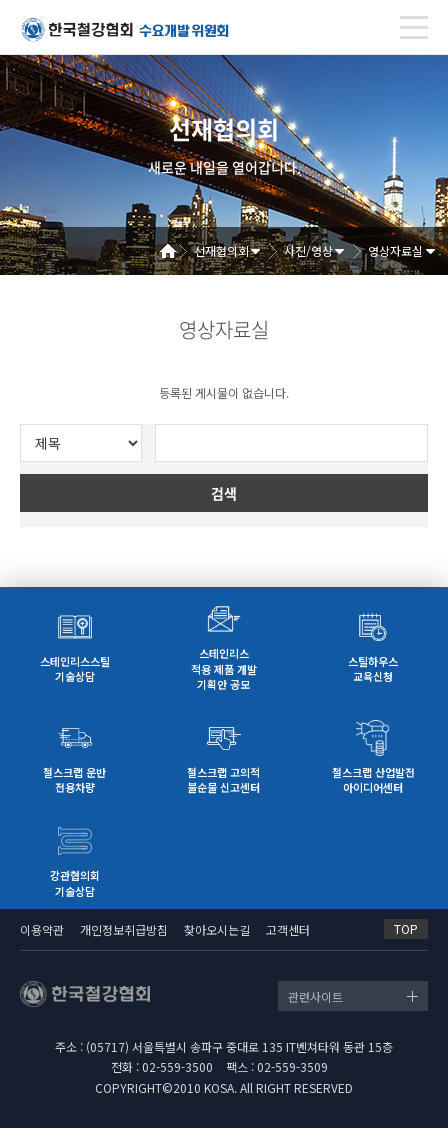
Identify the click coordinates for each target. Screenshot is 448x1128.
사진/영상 (308, 250)
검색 (224, 493)
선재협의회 (221, 250)
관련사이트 (315, 996)
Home (175, 251)
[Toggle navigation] (414, 27)
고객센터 (288, 929)
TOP (406, 928)
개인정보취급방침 (124, 929)
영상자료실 (395, 250)
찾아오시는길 (217, 929)
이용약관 (42, 929)
